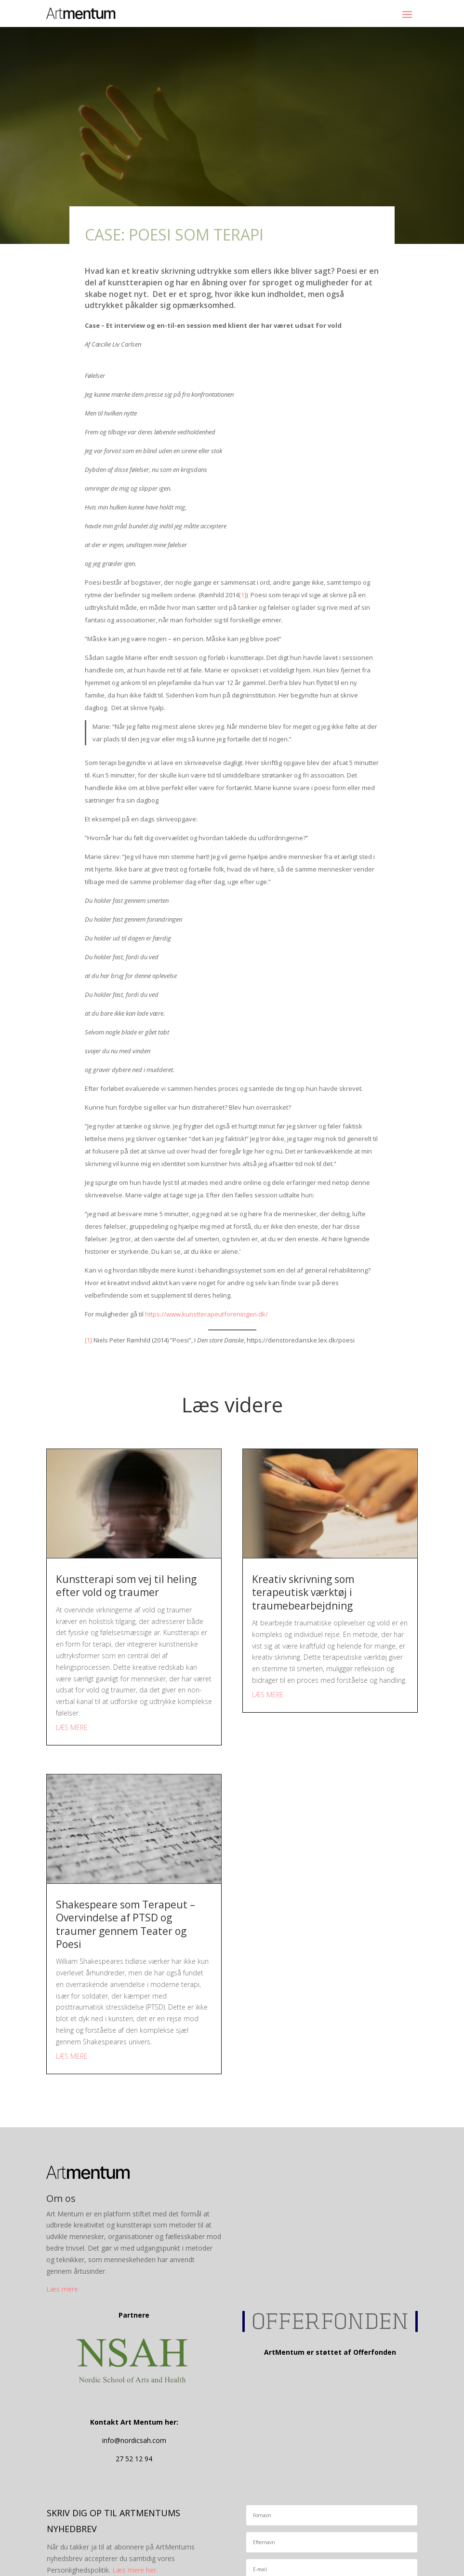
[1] (242, 594)
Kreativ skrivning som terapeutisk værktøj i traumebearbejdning (303, 1592)
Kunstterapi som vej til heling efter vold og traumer (126, 1585)
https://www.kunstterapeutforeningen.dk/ (206, 1314)
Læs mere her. (135, 2570)
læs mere (72, 1727)
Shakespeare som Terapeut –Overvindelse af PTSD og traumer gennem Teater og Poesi (125, 1924)
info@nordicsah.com (134, 2440)
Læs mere (62, 2289)
